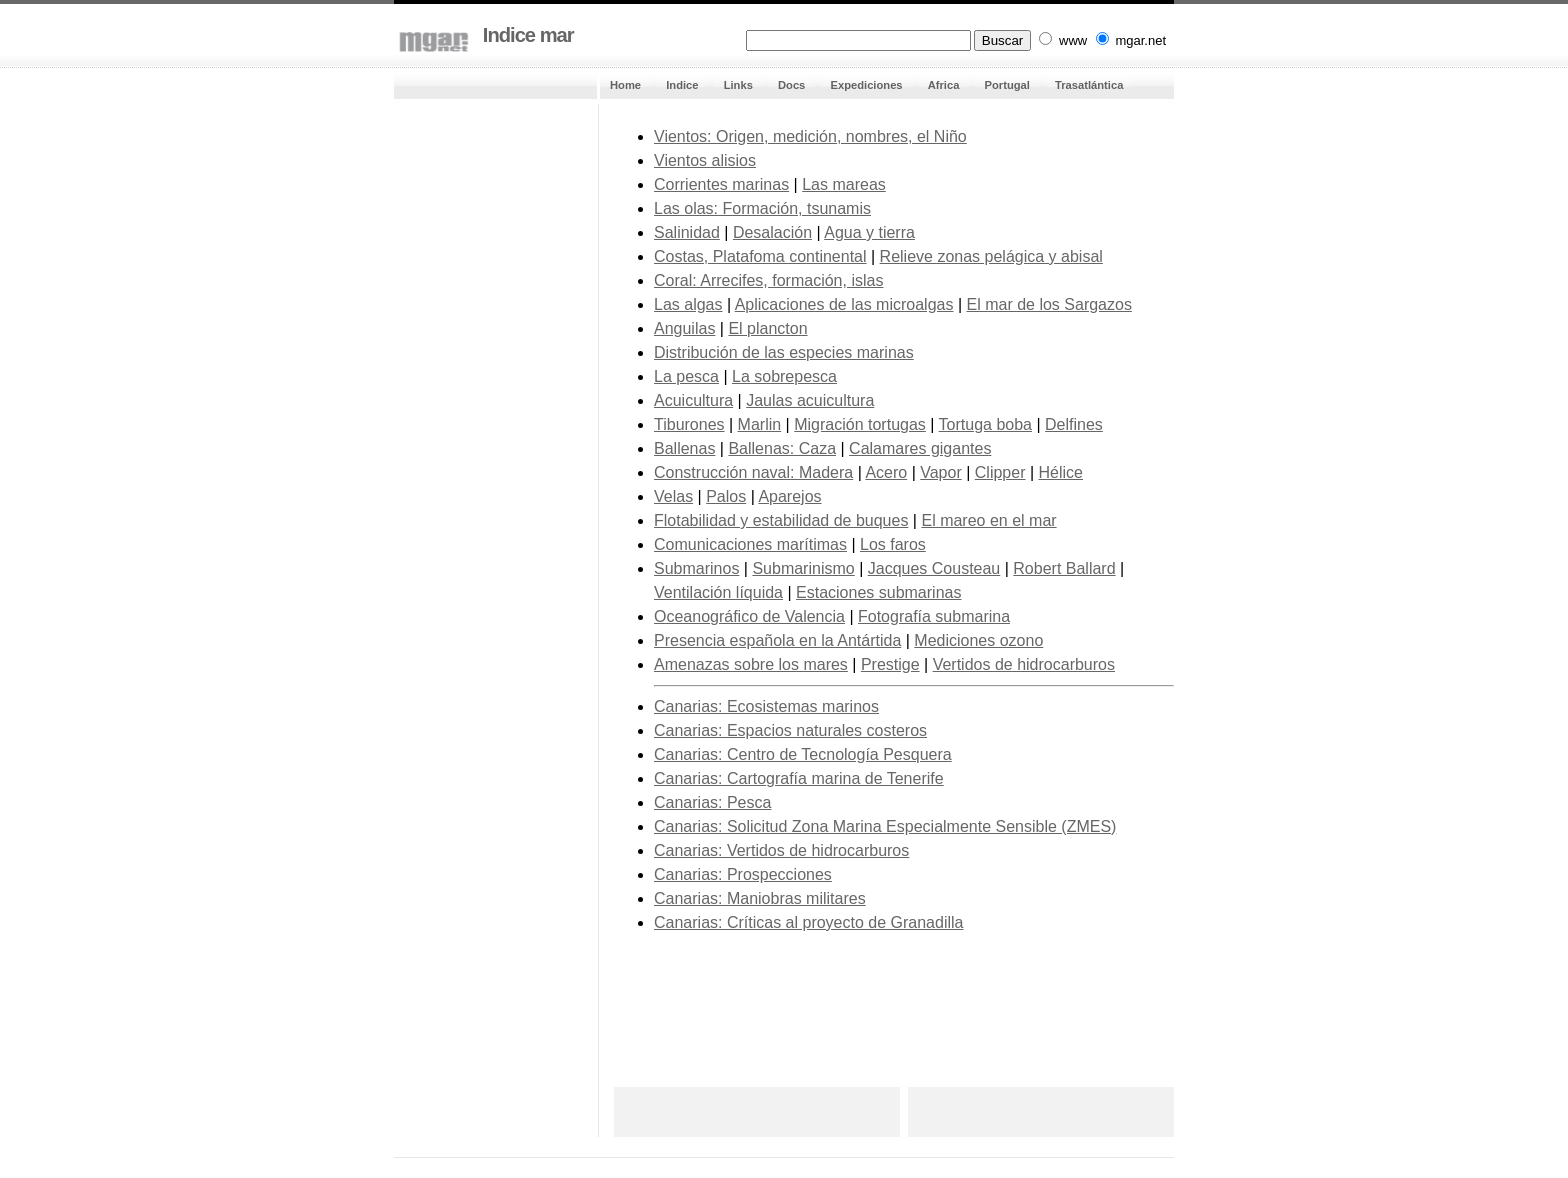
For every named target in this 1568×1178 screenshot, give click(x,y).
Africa (944, 85)
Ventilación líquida (718, 592)
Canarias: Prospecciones (743, 874)
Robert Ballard (1064, 568)
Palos (726, 496)
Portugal (1007, 85)
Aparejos (789, 496)
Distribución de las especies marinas (784, 352)
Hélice (1061, 472)
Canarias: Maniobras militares (760, 898)
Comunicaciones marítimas (750, 544)
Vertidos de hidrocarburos (1024, 664)
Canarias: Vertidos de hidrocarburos (781, 850)
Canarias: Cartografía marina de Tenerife (799, 778)
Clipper (1000, 472)
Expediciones (866, 85)
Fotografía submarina (934, 616)
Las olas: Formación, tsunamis (762, 208)
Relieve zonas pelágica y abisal (991, 256)
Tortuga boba (985, 424)
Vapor (941, 472)
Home (625, 85)
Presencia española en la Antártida (777, 640)
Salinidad (687, 232)
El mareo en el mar (988, 520)
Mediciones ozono (978, 640)
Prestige (890, 664)
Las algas (688, 304)
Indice (682, 85)
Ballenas (684, 448)
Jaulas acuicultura (810, 400)
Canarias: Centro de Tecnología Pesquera (803, 754)
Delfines (1074, 424)
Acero (886, 472)
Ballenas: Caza (782, 448)
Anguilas (684, 328)
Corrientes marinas (721, 184)
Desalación (772, 232)
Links (738, 85)
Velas (673, 496)
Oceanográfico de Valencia (749, 616)
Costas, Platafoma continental (760, 256)
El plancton (767, 328)
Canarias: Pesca (712, 802)
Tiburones (689, 424)
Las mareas (844, 184)
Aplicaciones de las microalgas (844, 304)
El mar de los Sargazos (1049, 304)
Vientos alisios (705, 160)
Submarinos (696, 568)
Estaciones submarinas (878, 592)
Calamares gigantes (920, 448)
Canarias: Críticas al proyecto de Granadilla (808, 922)
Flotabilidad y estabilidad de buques (781, 520)
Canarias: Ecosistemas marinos (766, 706)
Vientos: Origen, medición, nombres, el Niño (810, 136)
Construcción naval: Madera (753, 472)
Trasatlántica (1089, 85)
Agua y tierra (869, 232)
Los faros (893, 544)
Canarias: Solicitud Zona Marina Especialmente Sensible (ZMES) (885, 826)
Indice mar (525, 35)
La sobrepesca (784, 376)
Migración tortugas (860, 424)
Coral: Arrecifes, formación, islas (768, 280)
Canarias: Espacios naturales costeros (790, 730)
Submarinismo (803, 568)
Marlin (760, 424)
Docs (791, 85)
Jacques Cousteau (934, 568)
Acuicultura (693, 400)
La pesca (686, 376)
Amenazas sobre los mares (751, 664)
